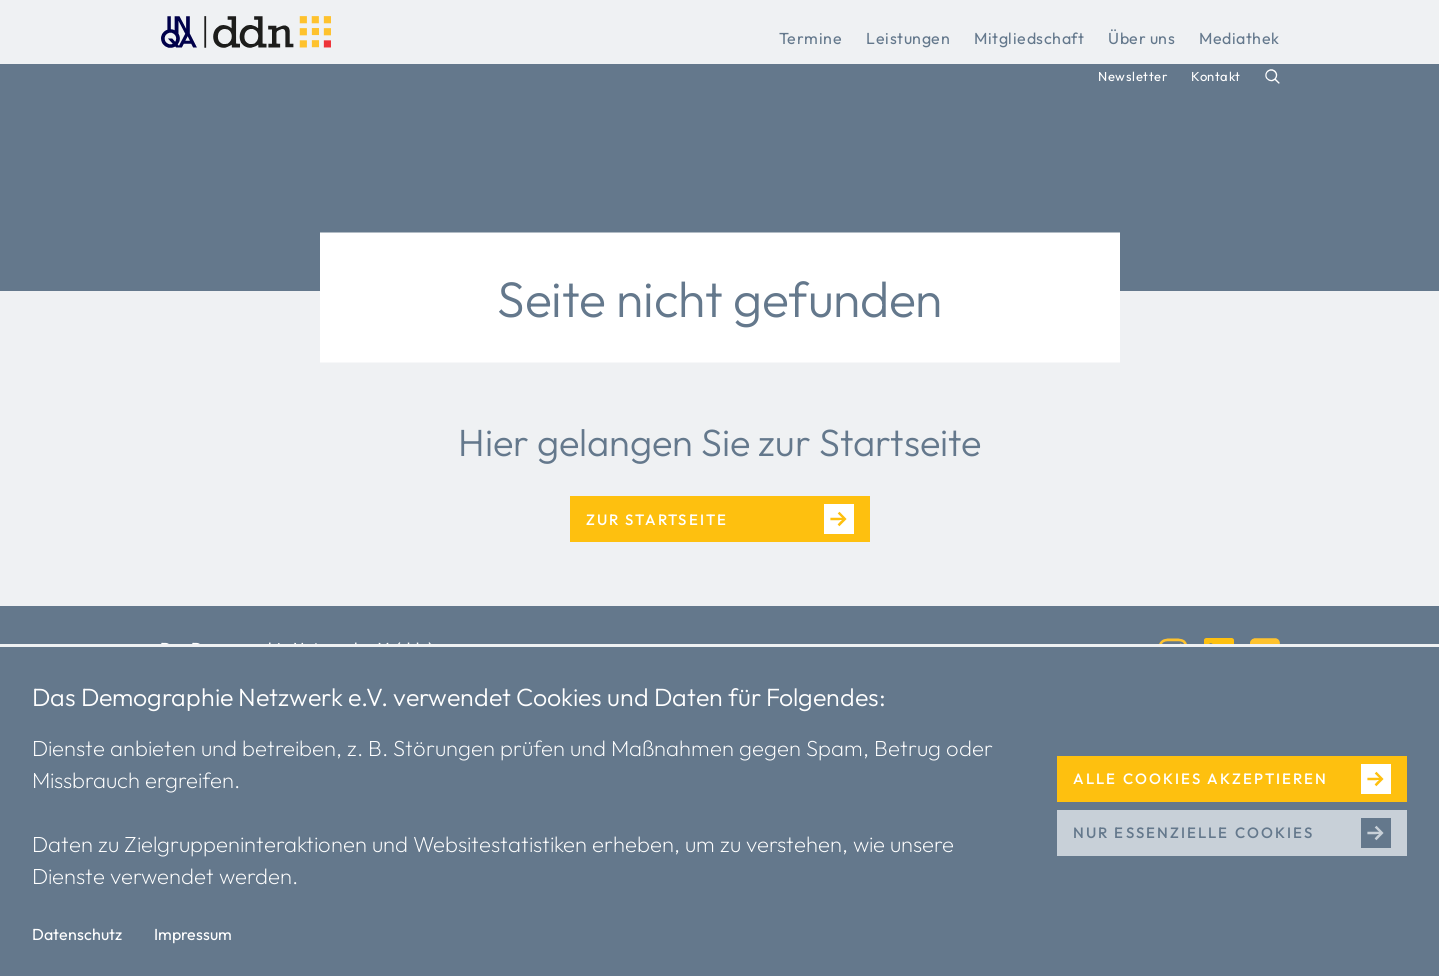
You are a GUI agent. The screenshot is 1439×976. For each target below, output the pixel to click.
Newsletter (1132, 76)
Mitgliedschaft (1029, 38)
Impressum (193, 934)
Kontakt (1216, 76)
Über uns (1141, 38)
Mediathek (1239, 38)
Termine (811, 38)
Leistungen (908, 38)
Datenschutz (77, 934)
